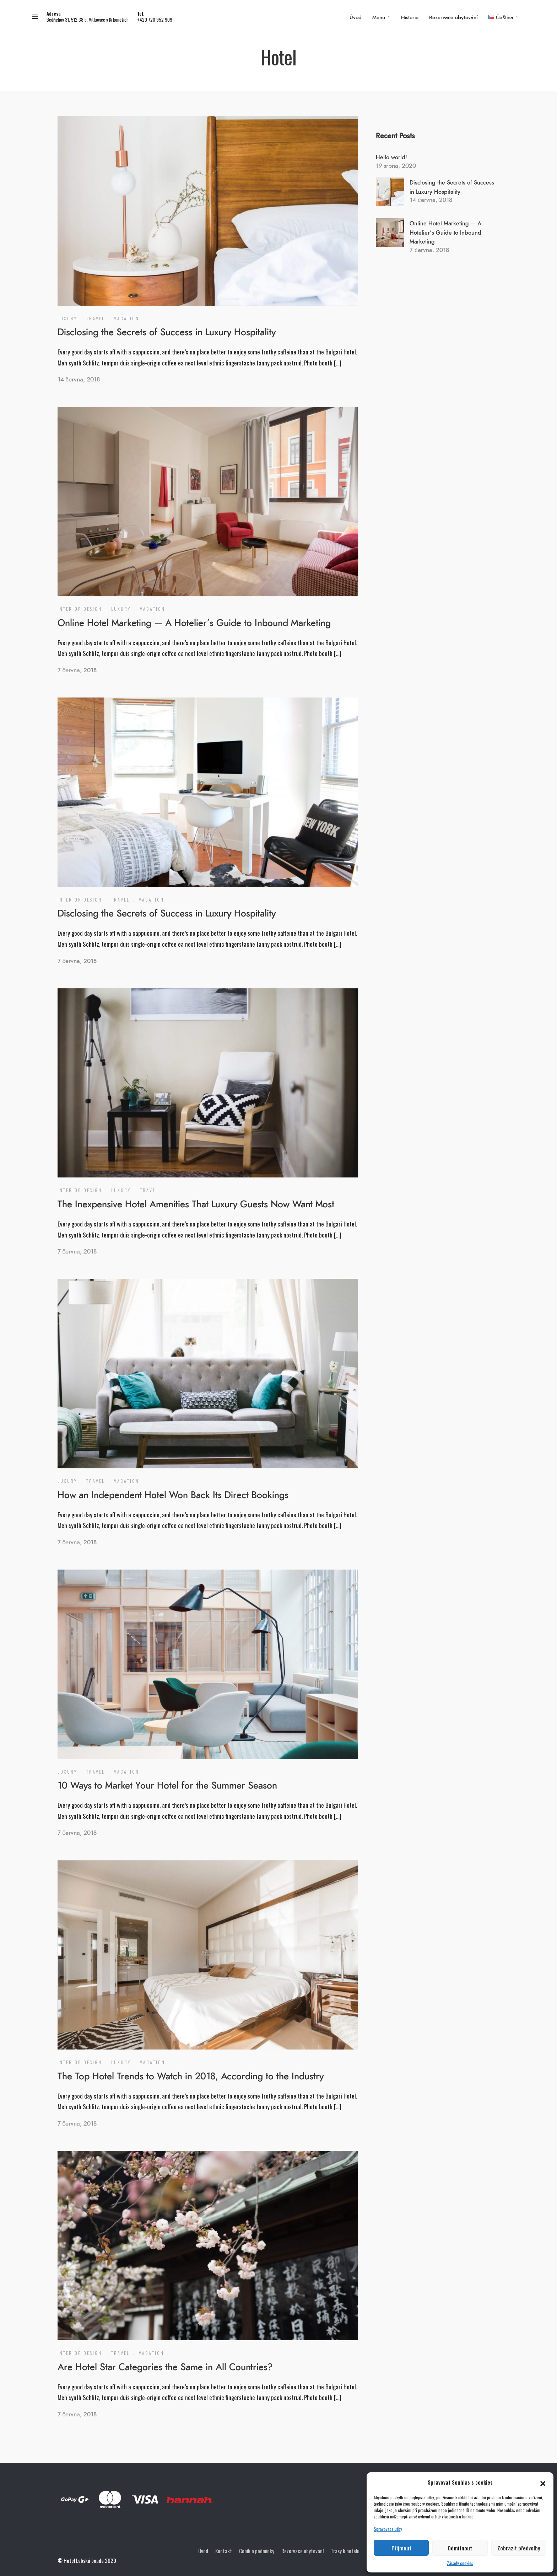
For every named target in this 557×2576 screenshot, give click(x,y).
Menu (378, 17)
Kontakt (223, 2551)
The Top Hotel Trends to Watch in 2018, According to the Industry (191, 2076)
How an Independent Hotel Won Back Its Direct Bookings (173, 1495)
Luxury (67, 318)
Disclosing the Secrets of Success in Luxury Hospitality (167, 332)
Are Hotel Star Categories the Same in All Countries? (165, 2367)
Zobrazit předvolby (518, 2548)
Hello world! (391, 157)
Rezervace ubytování (453, 17)
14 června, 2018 (79, 379)
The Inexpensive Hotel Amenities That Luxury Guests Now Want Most (196, 1204)
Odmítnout (460, 2548)
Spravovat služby (388, 2529)
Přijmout (401, 2548)
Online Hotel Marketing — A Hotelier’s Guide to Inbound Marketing (194, 623)
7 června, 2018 (77, 670)
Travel (95, 318)
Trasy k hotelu (345, 2551)
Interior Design (80, 609)
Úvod (356, 17)
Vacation (126, 318)
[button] (542, 2482)
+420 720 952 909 (154, 19)
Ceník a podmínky (256, 2551)
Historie (409, 17)
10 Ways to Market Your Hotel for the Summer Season (167, 1785)
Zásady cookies (460, 2563)
